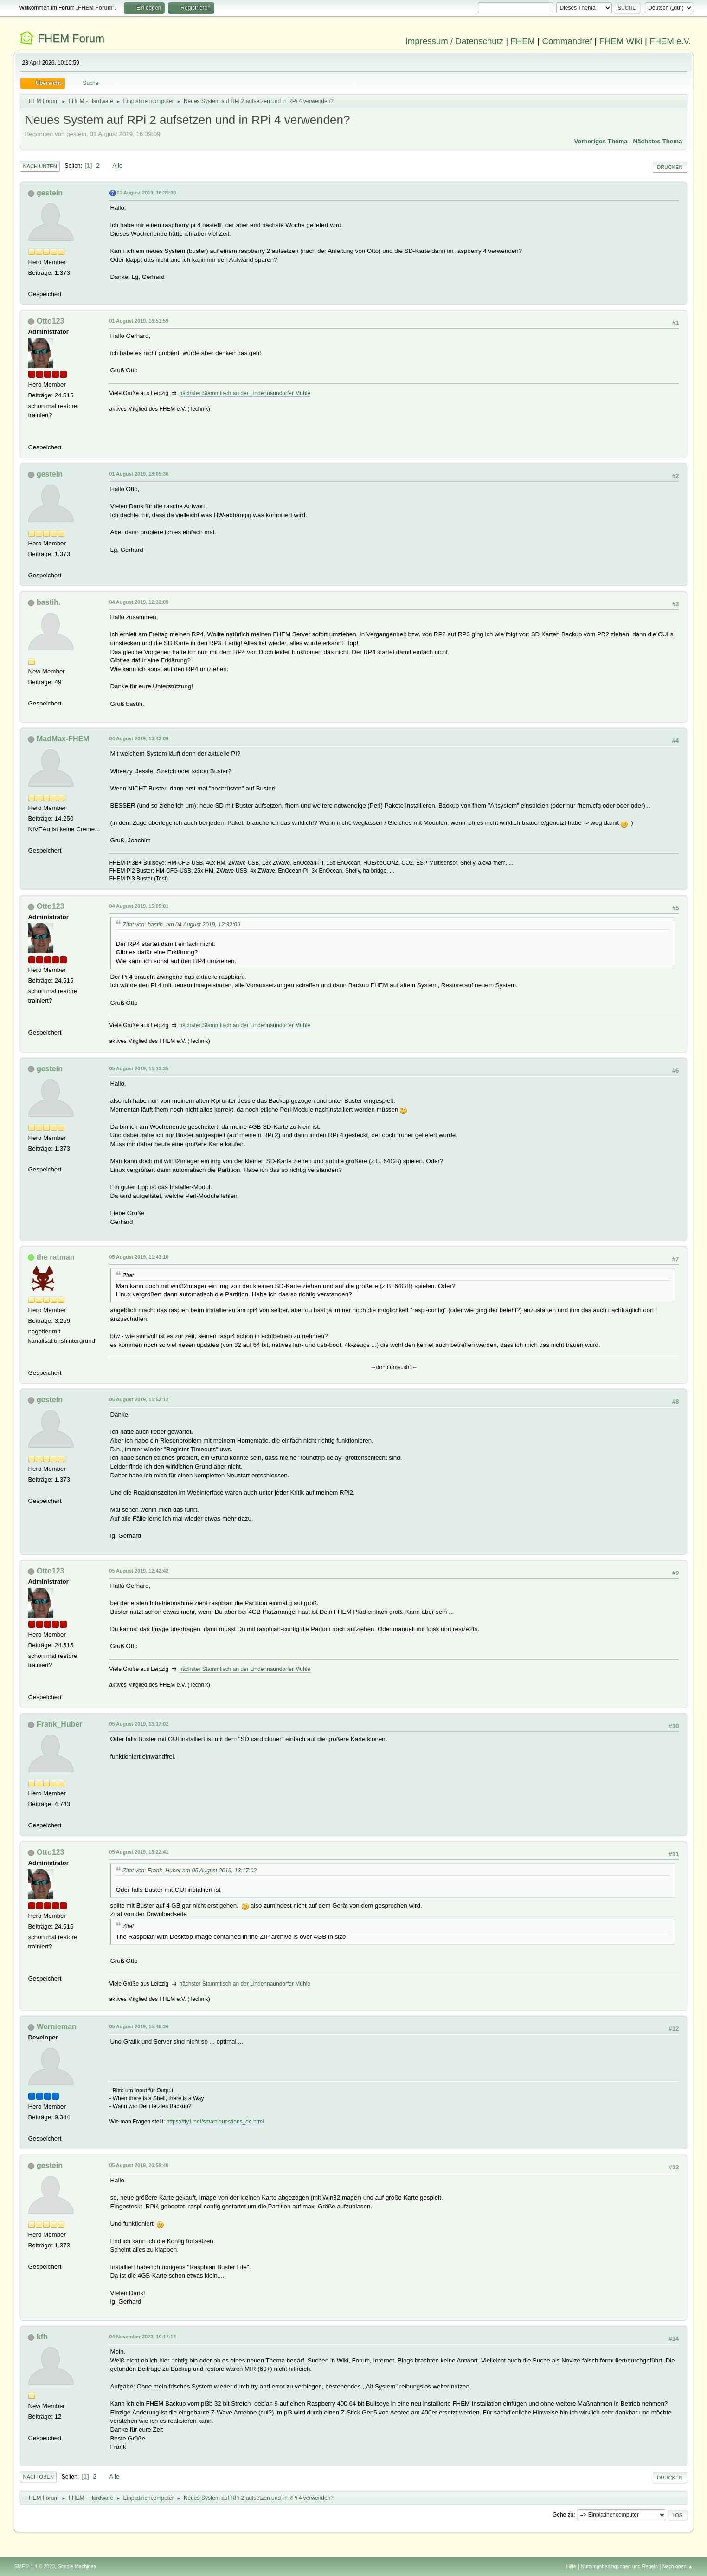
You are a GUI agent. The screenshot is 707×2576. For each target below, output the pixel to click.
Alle (117, 165)
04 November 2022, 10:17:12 (142, 2336)
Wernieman (57, 2027)
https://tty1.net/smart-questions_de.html (215, 2121)
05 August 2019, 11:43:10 (138, 1257)
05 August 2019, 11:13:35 (138, 1068)
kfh (42, 2337)
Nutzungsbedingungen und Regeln (619, 2566)
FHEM (522, 41)
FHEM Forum (71, 38)
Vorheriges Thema (600, 141)
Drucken (669, 167)
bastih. (49, 602)
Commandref (567, 41)
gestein (50, 193)
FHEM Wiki (621, 41)
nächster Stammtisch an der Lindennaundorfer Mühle (245, 393)
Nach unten (40, 166)
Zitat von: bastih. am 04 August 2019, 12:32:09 (181, 924)
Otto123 (50, 321)
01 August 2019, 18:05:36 (138, 474)
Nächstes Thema (657, 141)
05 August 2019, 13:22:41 (138, 1852)
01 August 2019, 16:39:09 (146, 192)
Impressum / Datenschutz (454, 41)
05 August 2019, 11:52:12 (138, 1399)
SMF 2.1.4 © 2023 (34, 2566)
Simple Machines (77, 2566)
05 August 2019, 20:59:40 (138, 2165)
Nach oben (38, 2476)
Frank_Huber (60, 1724)
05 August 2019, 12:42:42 (138, 1570)
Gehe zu (563, 2514)
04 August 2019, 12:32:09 (138, 602)
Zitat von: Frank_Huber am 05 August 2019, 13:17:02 (189, 1870)
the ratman (56, 1257)
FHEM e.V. (670, 41)
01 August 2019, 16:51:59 (138, 321)
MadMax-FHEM (63, 739)
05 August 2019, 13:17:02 (138, 1724)
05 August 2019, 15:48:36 (138, 2026)
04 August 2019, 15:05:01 (138, 906)
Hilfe (571, 2566)
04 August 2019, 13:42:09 (138, 738)
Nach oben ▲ (677, 2566)
